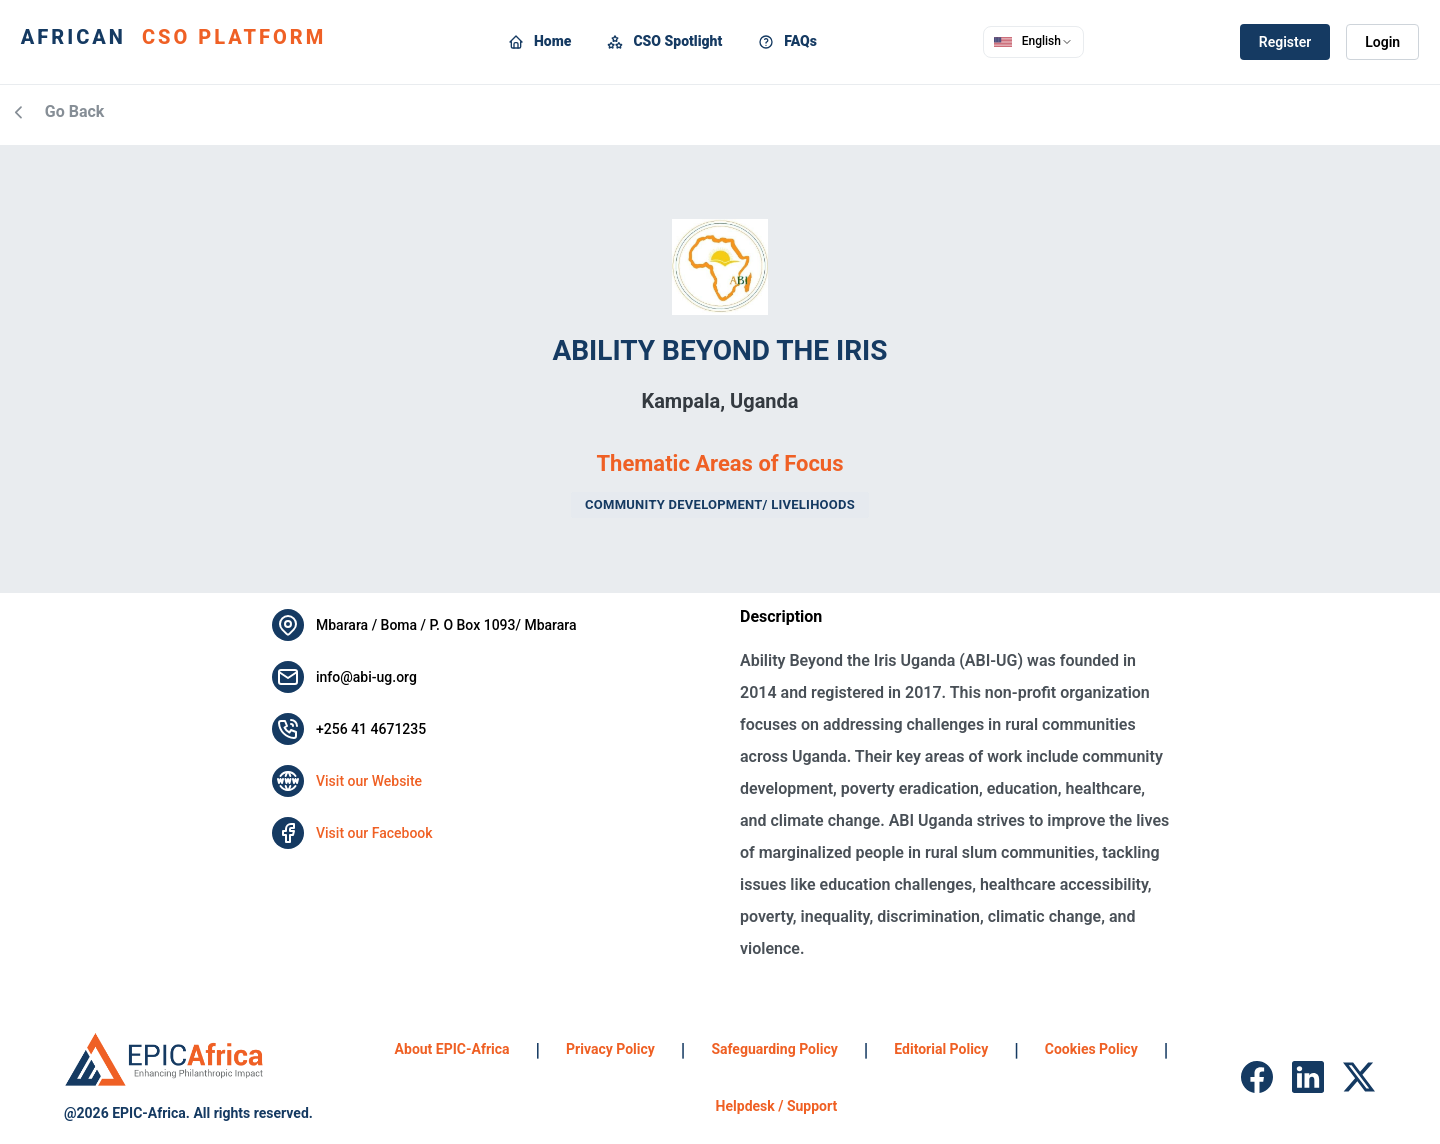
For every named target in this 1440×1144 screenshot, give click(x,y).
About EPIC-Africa (452, 1049)
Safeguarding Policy (774, 1049)
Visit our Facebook (374, 833)
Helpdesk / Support (777, 1106)
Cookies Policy (1091, 1049)
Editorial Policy (941, 1049)
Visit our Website (369, 781)
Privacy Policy (610, 1049)
